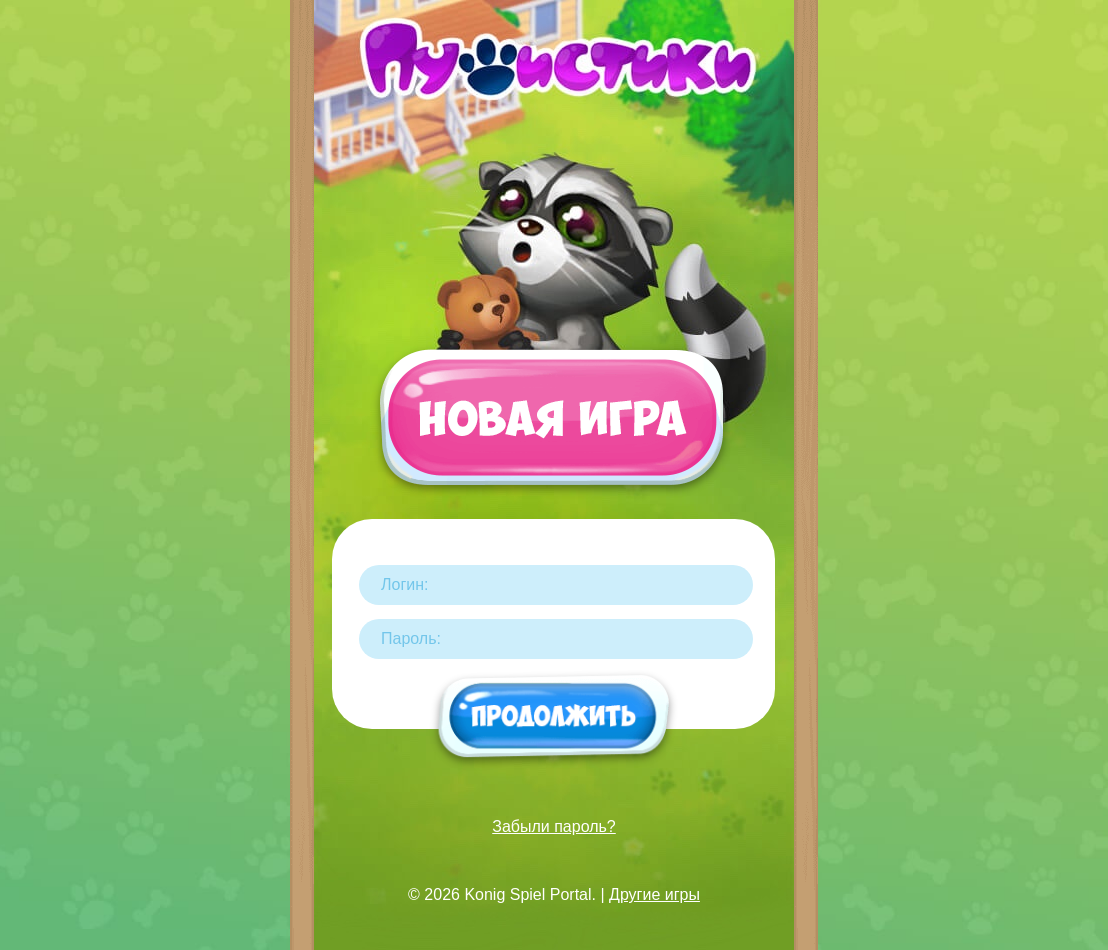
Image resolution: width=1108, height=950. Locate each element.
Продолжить (554, 717)
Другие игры (654, 894)
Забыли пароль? (554, 826)
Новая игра (551, 427)
